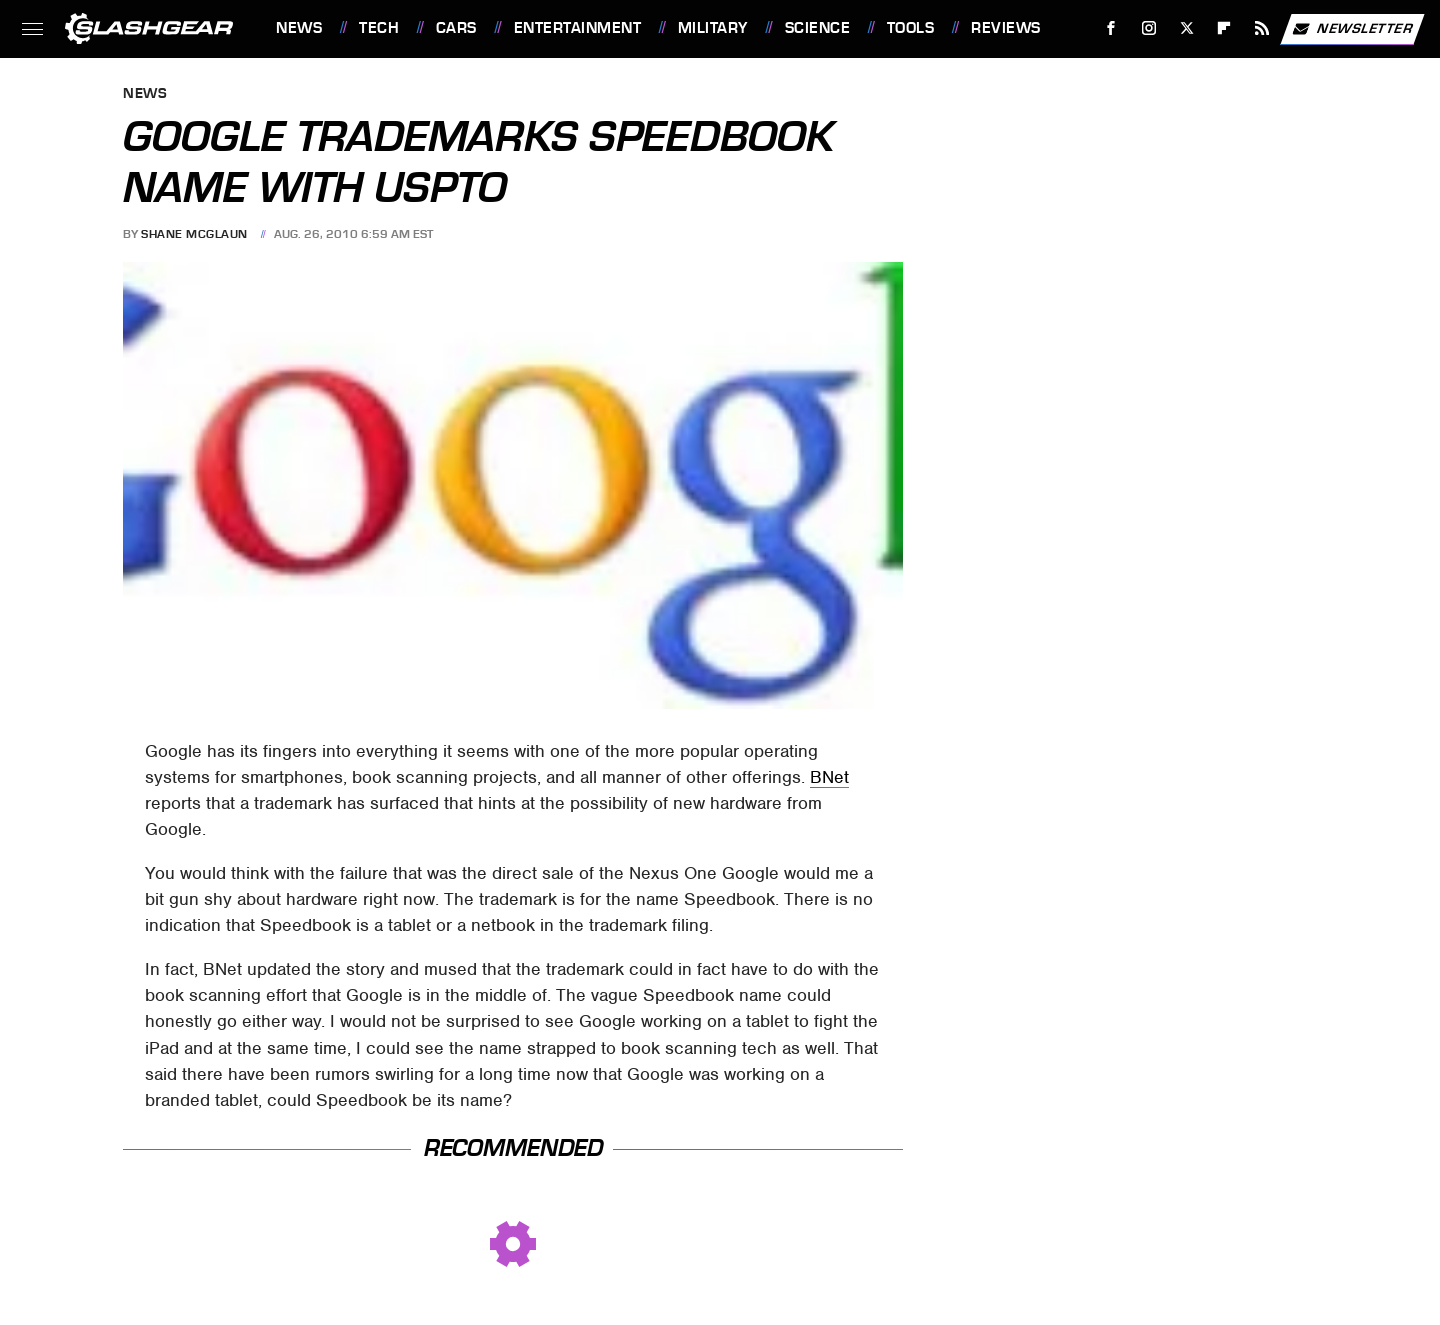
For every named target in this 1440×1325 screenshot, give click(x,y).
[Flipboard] (1224, 28)
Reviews (1006, 28)
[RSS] (1262, 28)
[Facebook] (1111, 28)
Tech (379, 28)
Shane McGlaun (194, 234)
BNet (829, 777)
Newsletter (1352, 29)
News (299, 28)
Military (713, 28)
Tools (911, 28)
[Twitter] (1186, 28)
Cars (456, 28)
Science (818, 28)
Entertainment (578, 28)
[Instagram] (1149, 28)
